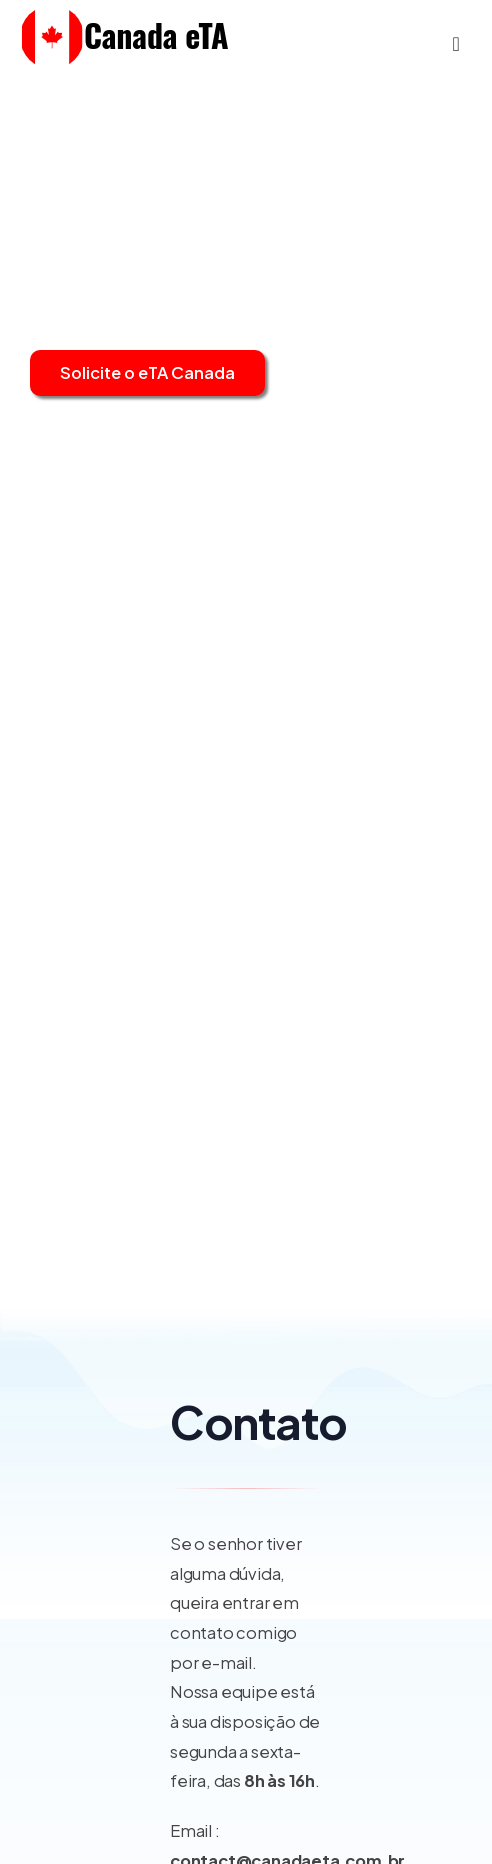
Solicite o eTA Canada (147, 372)
